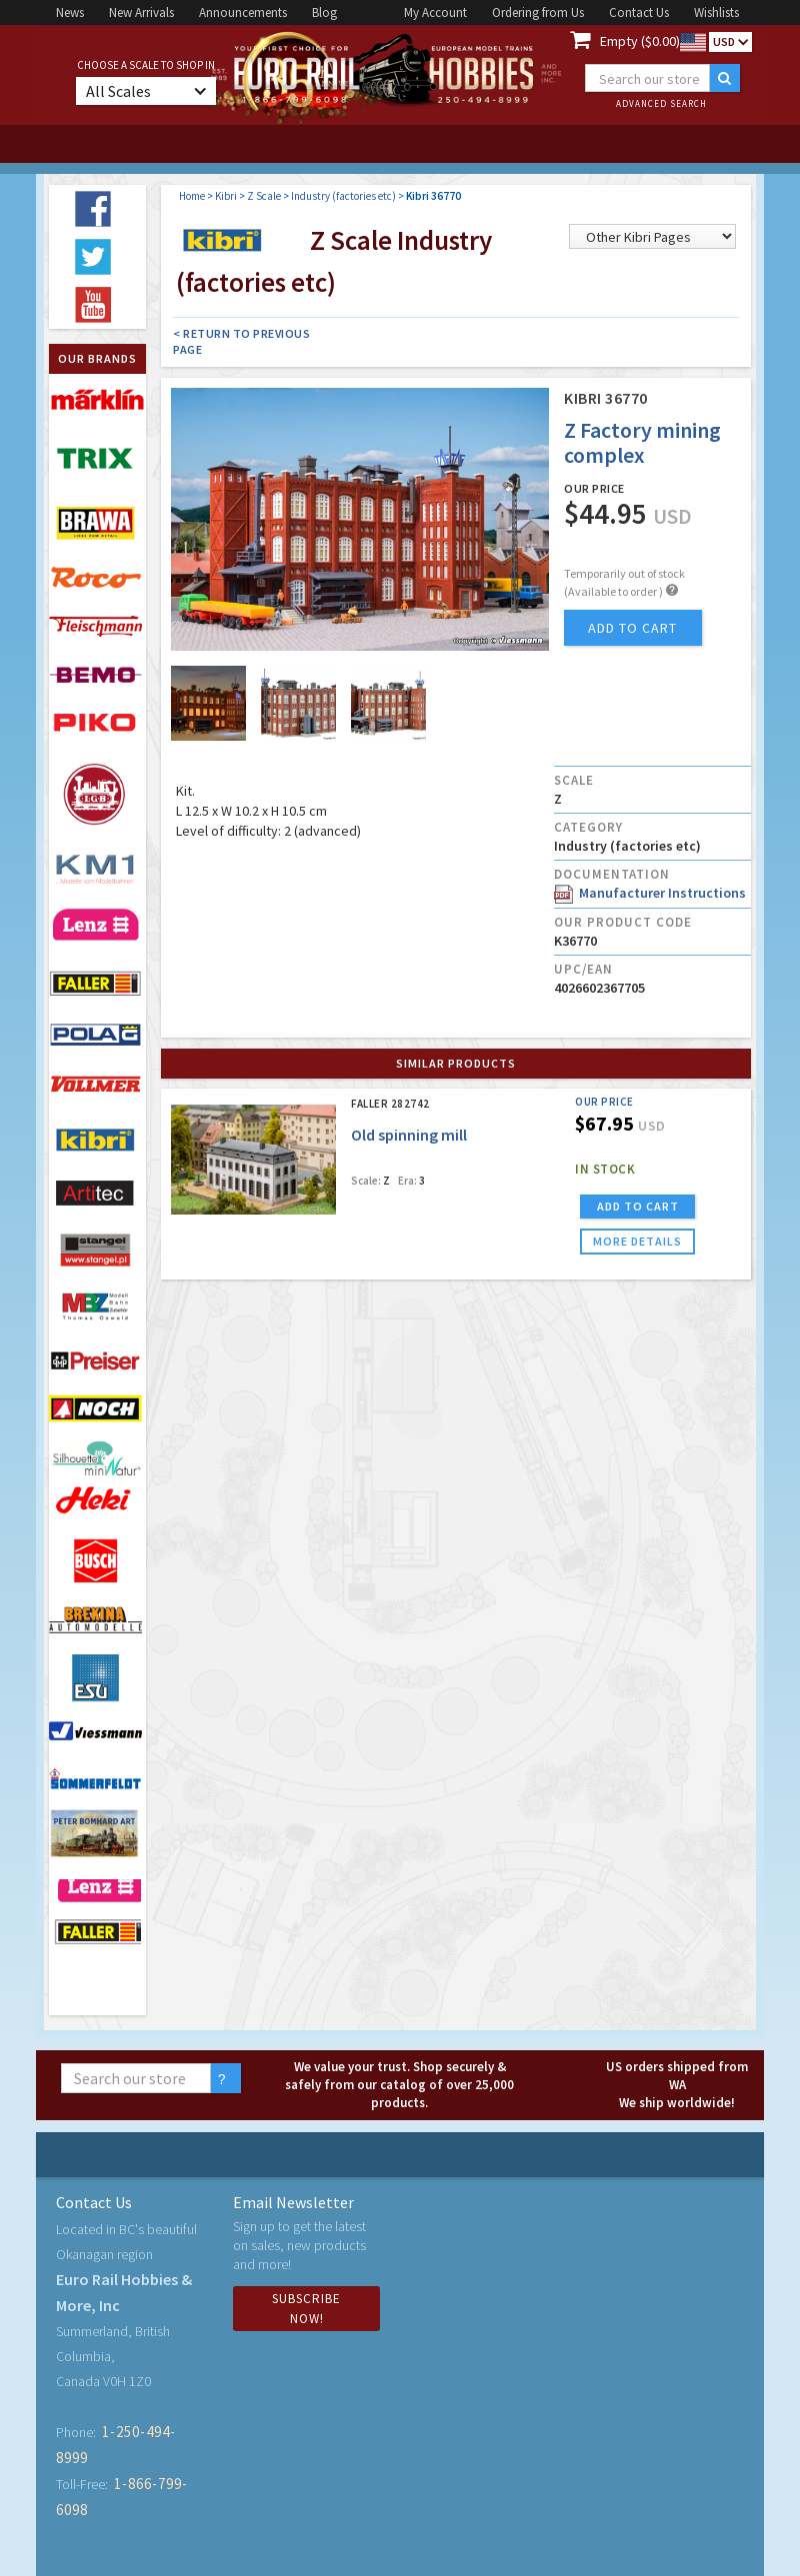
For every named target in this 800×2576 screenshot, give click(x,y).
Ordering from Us (538, 12)
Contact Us (639, 12)
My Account (435, 12)
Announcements (243, 12)
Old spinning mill (409, 1135)
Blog (324, 12)
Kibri (226, 196)
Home (192, 196)
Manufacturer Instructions (650, 893)
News (70, 12)
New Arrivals (141, 12)
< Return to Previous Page (241, 341)
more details (637, 1241)
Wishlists (716, 12)
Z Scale (264, 196)
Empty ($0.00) (640, 41)
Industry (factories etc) (343, 196)
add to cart (632, 628)
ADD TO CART (638, 1206)
